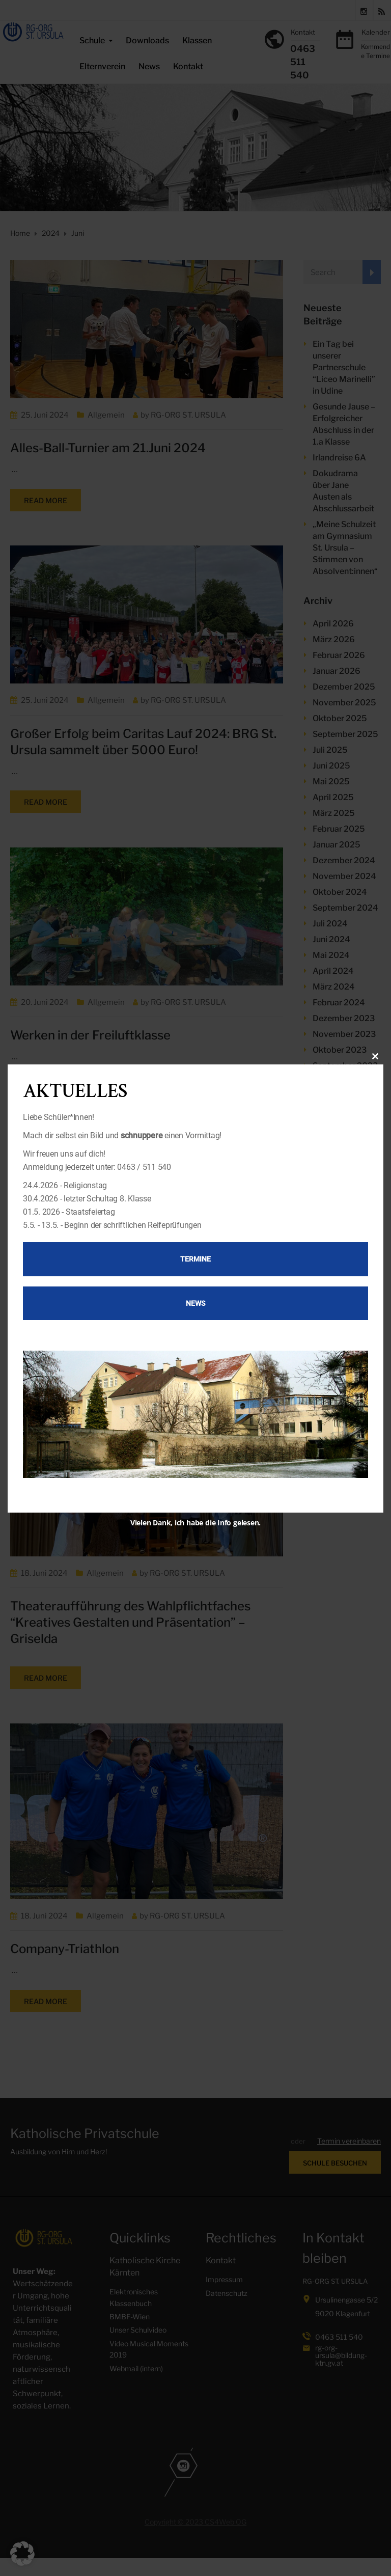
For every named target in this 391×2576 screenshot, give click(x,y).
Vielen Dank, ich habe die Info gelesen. (195, 1522)
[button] (22, 2553)
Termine (195, 1259)
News (195, 1303)
